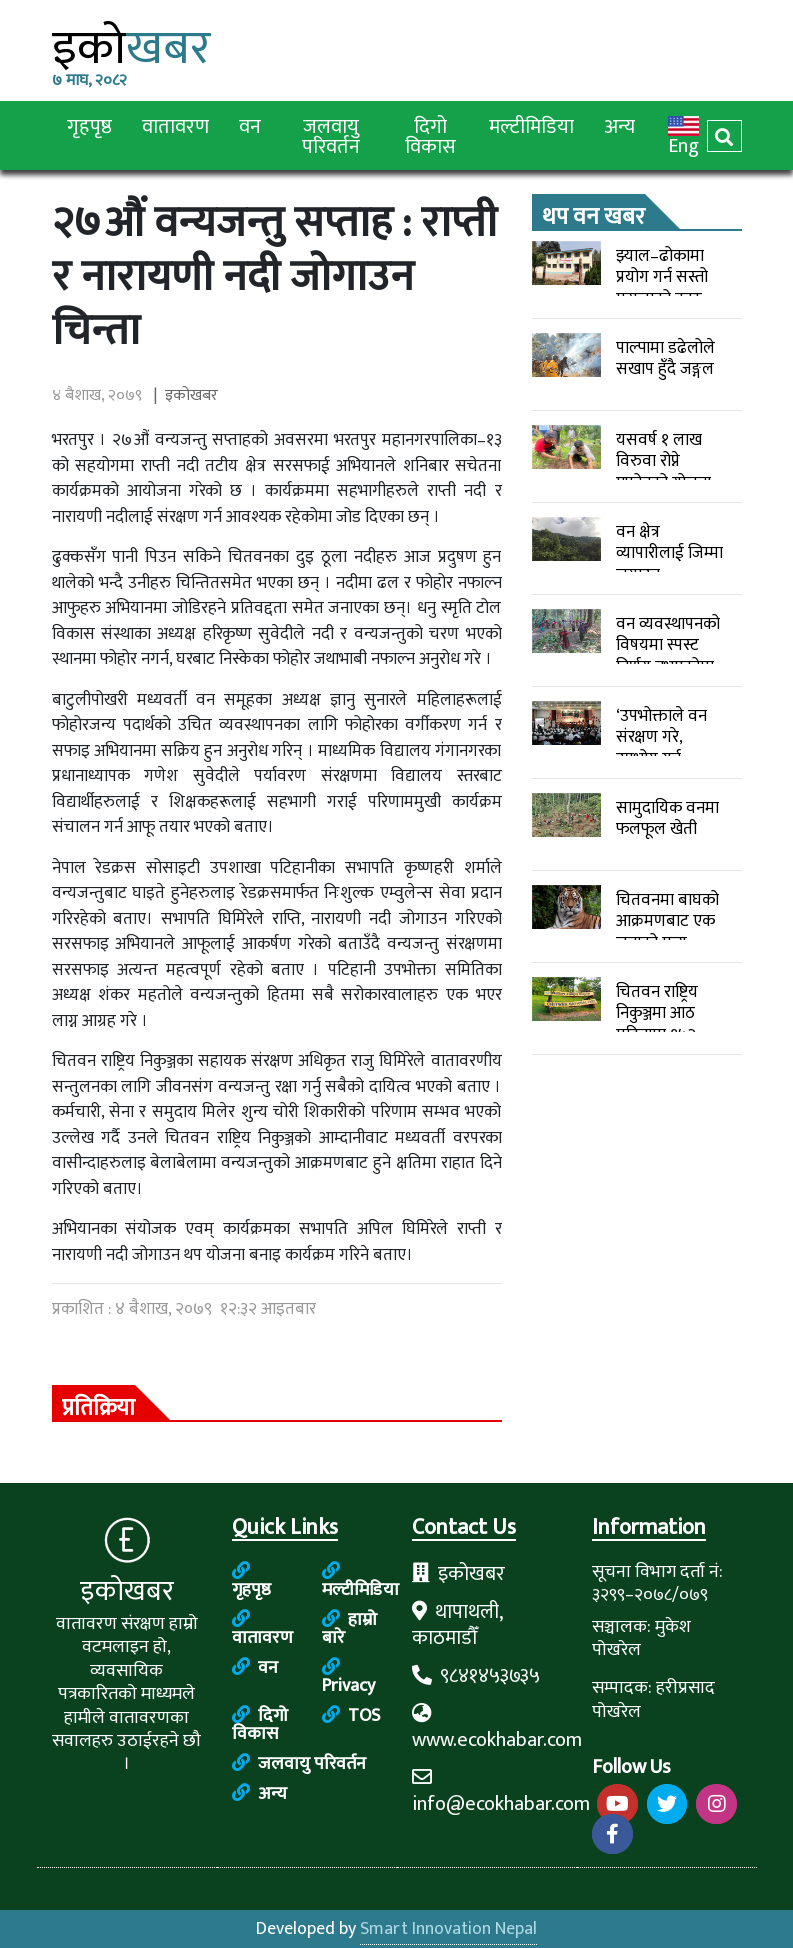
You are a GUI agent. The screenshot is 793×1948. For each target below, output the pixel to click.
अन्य (619, 126)
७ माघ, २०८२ (89, 81)
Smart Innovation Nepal (448, 1929)
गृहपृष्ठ (89, 126)
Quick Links (285, 1529)
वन (250, 126)
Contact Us (464, 1529)
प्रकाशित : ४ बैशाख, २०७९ (184, 1309)
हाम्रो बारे (349, 1629)
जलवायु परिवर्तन (331, 136)
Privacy (348, 1677)
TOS (351, 1716)
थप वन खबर (593, 213)
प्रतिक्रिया (98, 1404)
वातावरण (175, 126)
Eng (683, 136)
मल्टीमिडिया (531, 126)
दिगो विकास (430, 136)
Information (649, 1529)
